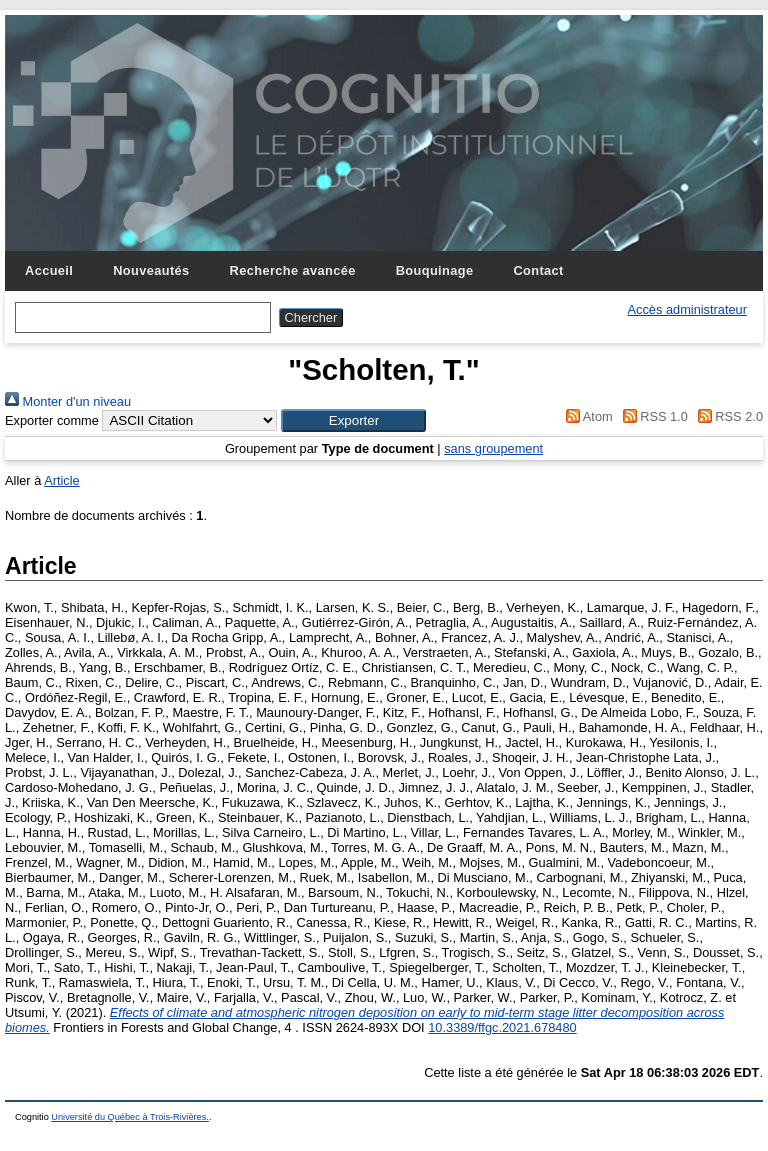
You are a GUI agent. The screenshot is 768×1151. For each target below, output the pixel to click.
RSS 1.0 (652, 416)
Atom (586, 416)
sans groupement (493, 448)
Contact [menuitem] (538, 270)
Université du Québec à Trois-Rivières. (130, 1117)
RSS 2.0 (727, 416)
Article (62, 480)
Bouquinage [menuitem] (435, 270)
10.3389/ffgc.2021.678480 (502, 1027)
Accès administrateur (687, 309)
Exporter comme (52, 420)
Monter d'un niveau (68, 401)
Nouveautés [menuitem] (151, 270)
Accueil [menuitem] (49, 270)
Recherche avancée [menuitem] (293, 270)
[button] (353, 420)
